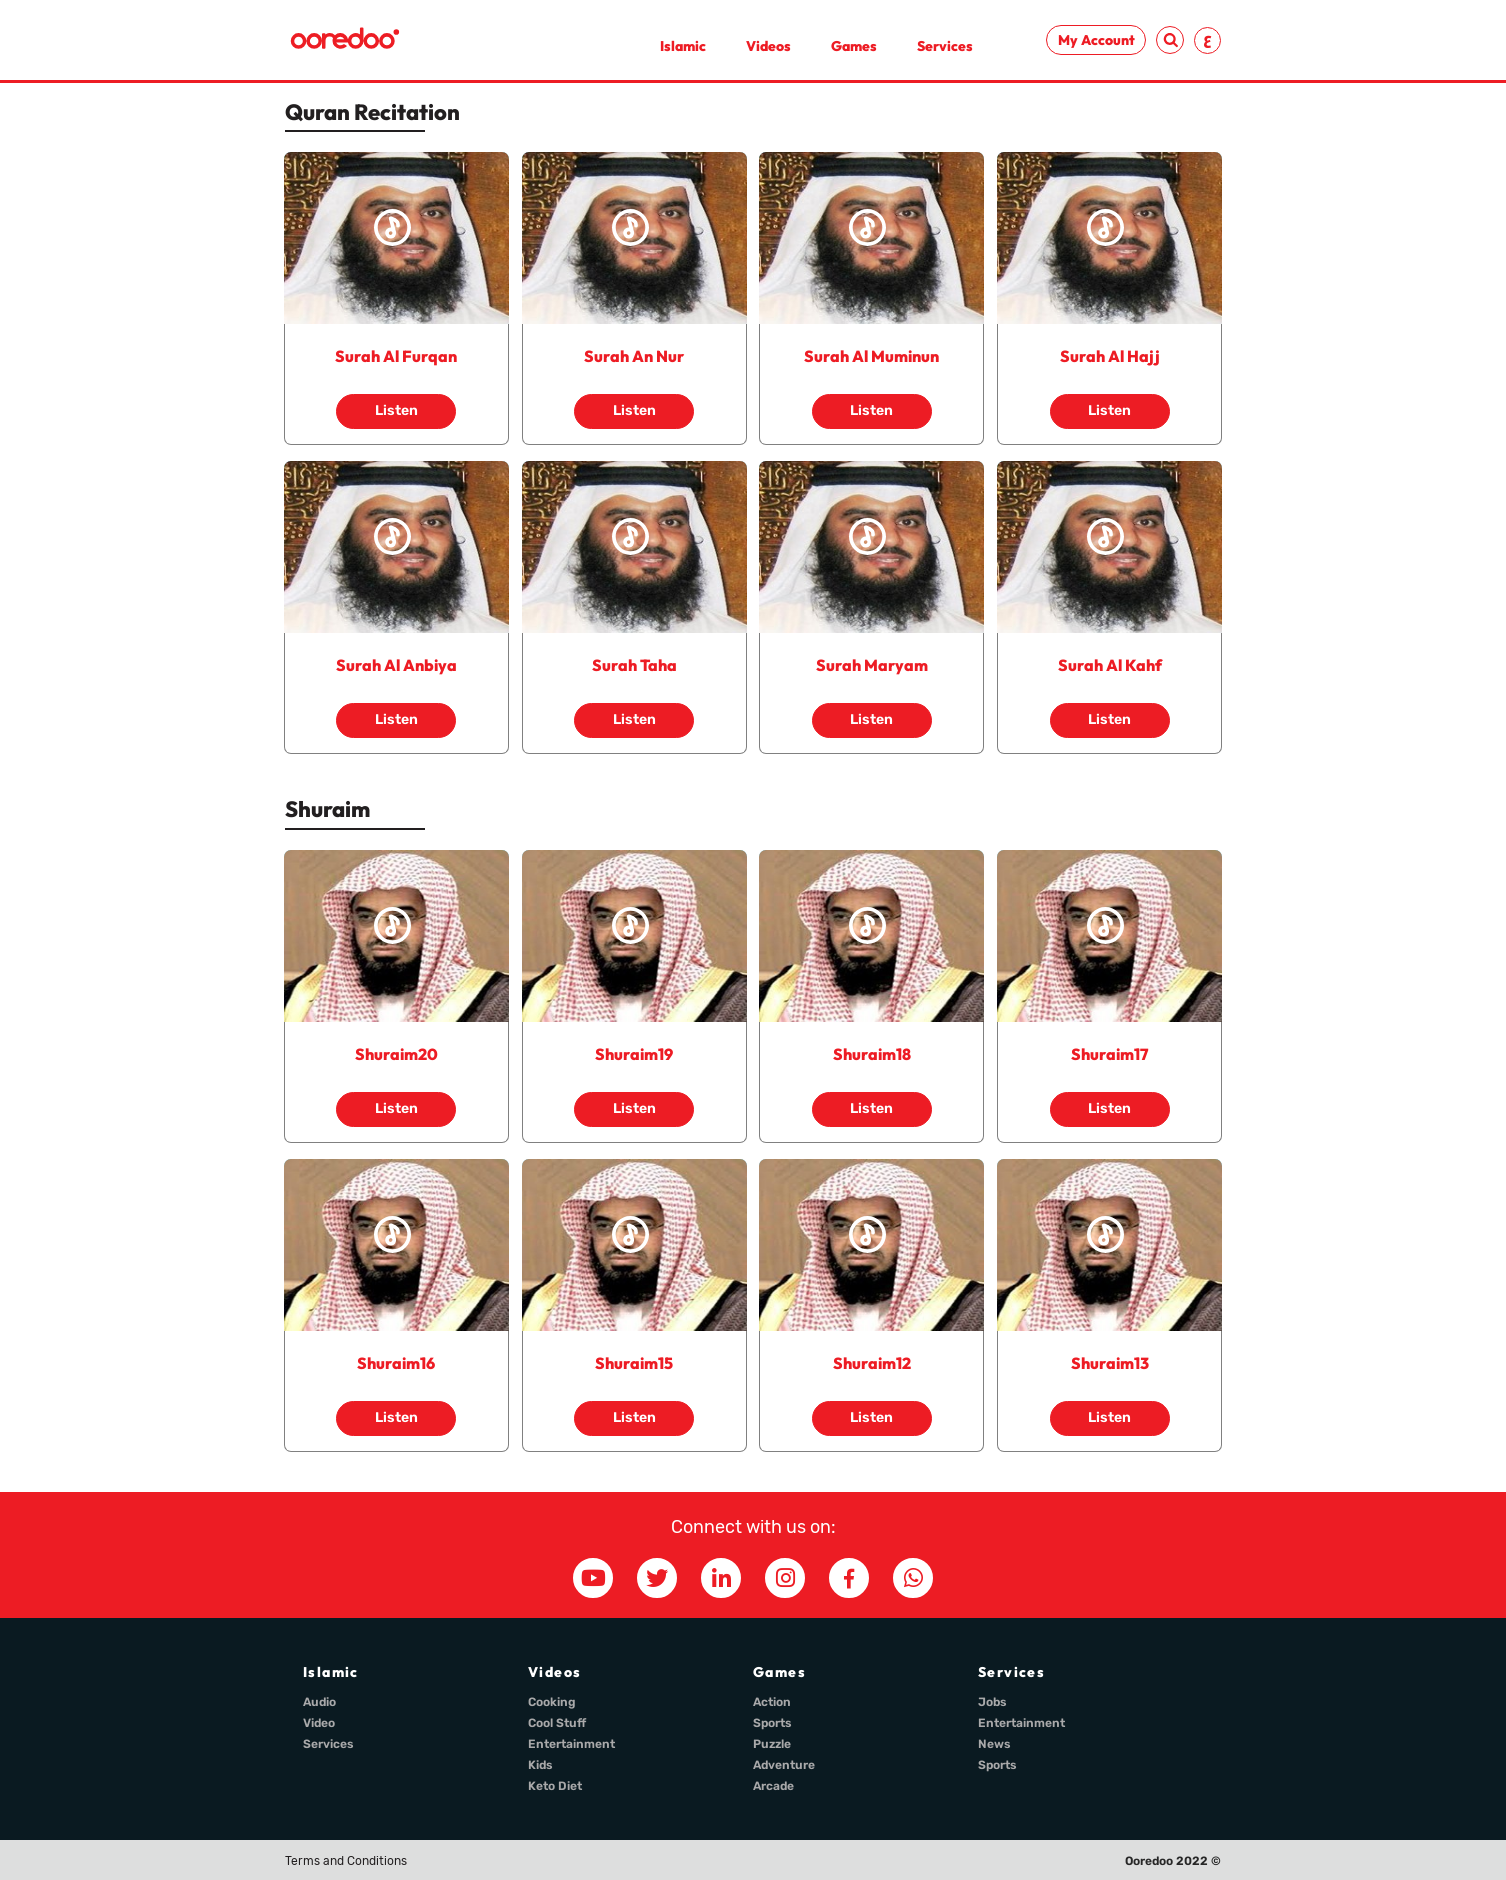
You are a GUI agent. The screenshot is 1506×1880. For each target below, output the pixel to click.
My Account (1096, 40)
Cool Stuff (557, 1723)
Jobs (992, 1702)
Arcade (773, 1786)
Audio (319, 1702)
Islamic (683, 46)
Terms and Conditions (346, 1861)
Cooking (552, 1702)
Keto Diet (555, 1786)
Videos (768, 46)
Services (945, 46)
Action (772, 1702)
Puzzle (772, 1744)
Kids (540, 1765)
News (994, 1744)
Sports (772, 1723)
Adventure (784, 1765)
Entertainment (571, 1744)
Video (319, 1723)
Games (854, 46)
